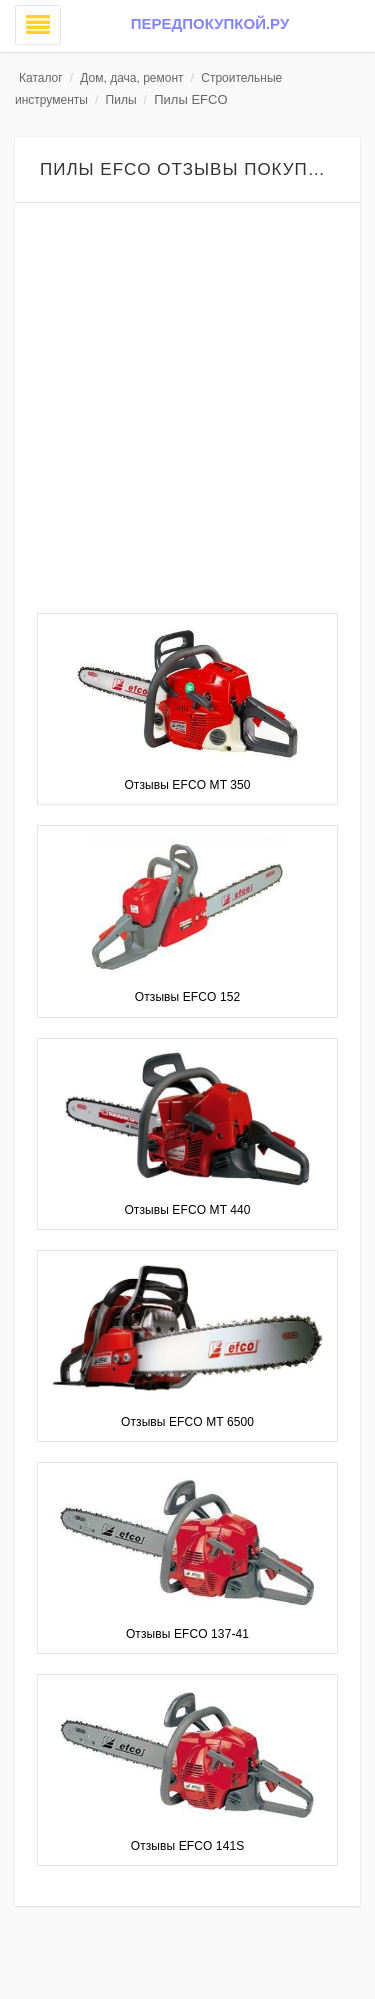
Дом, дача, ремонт (131, 78)
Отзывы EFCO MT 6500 (187, 1422)
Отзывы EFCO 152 (187, 997)
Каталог (41, 78)
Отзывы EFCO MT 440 (187, 1210)
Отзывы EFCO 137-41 (187, 1634)
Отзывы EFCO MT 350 (187, 785)
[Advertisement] (187, 410)
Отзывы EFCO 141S (188, 1846)
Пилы (121, 100)
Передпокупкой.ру (210, 23)
